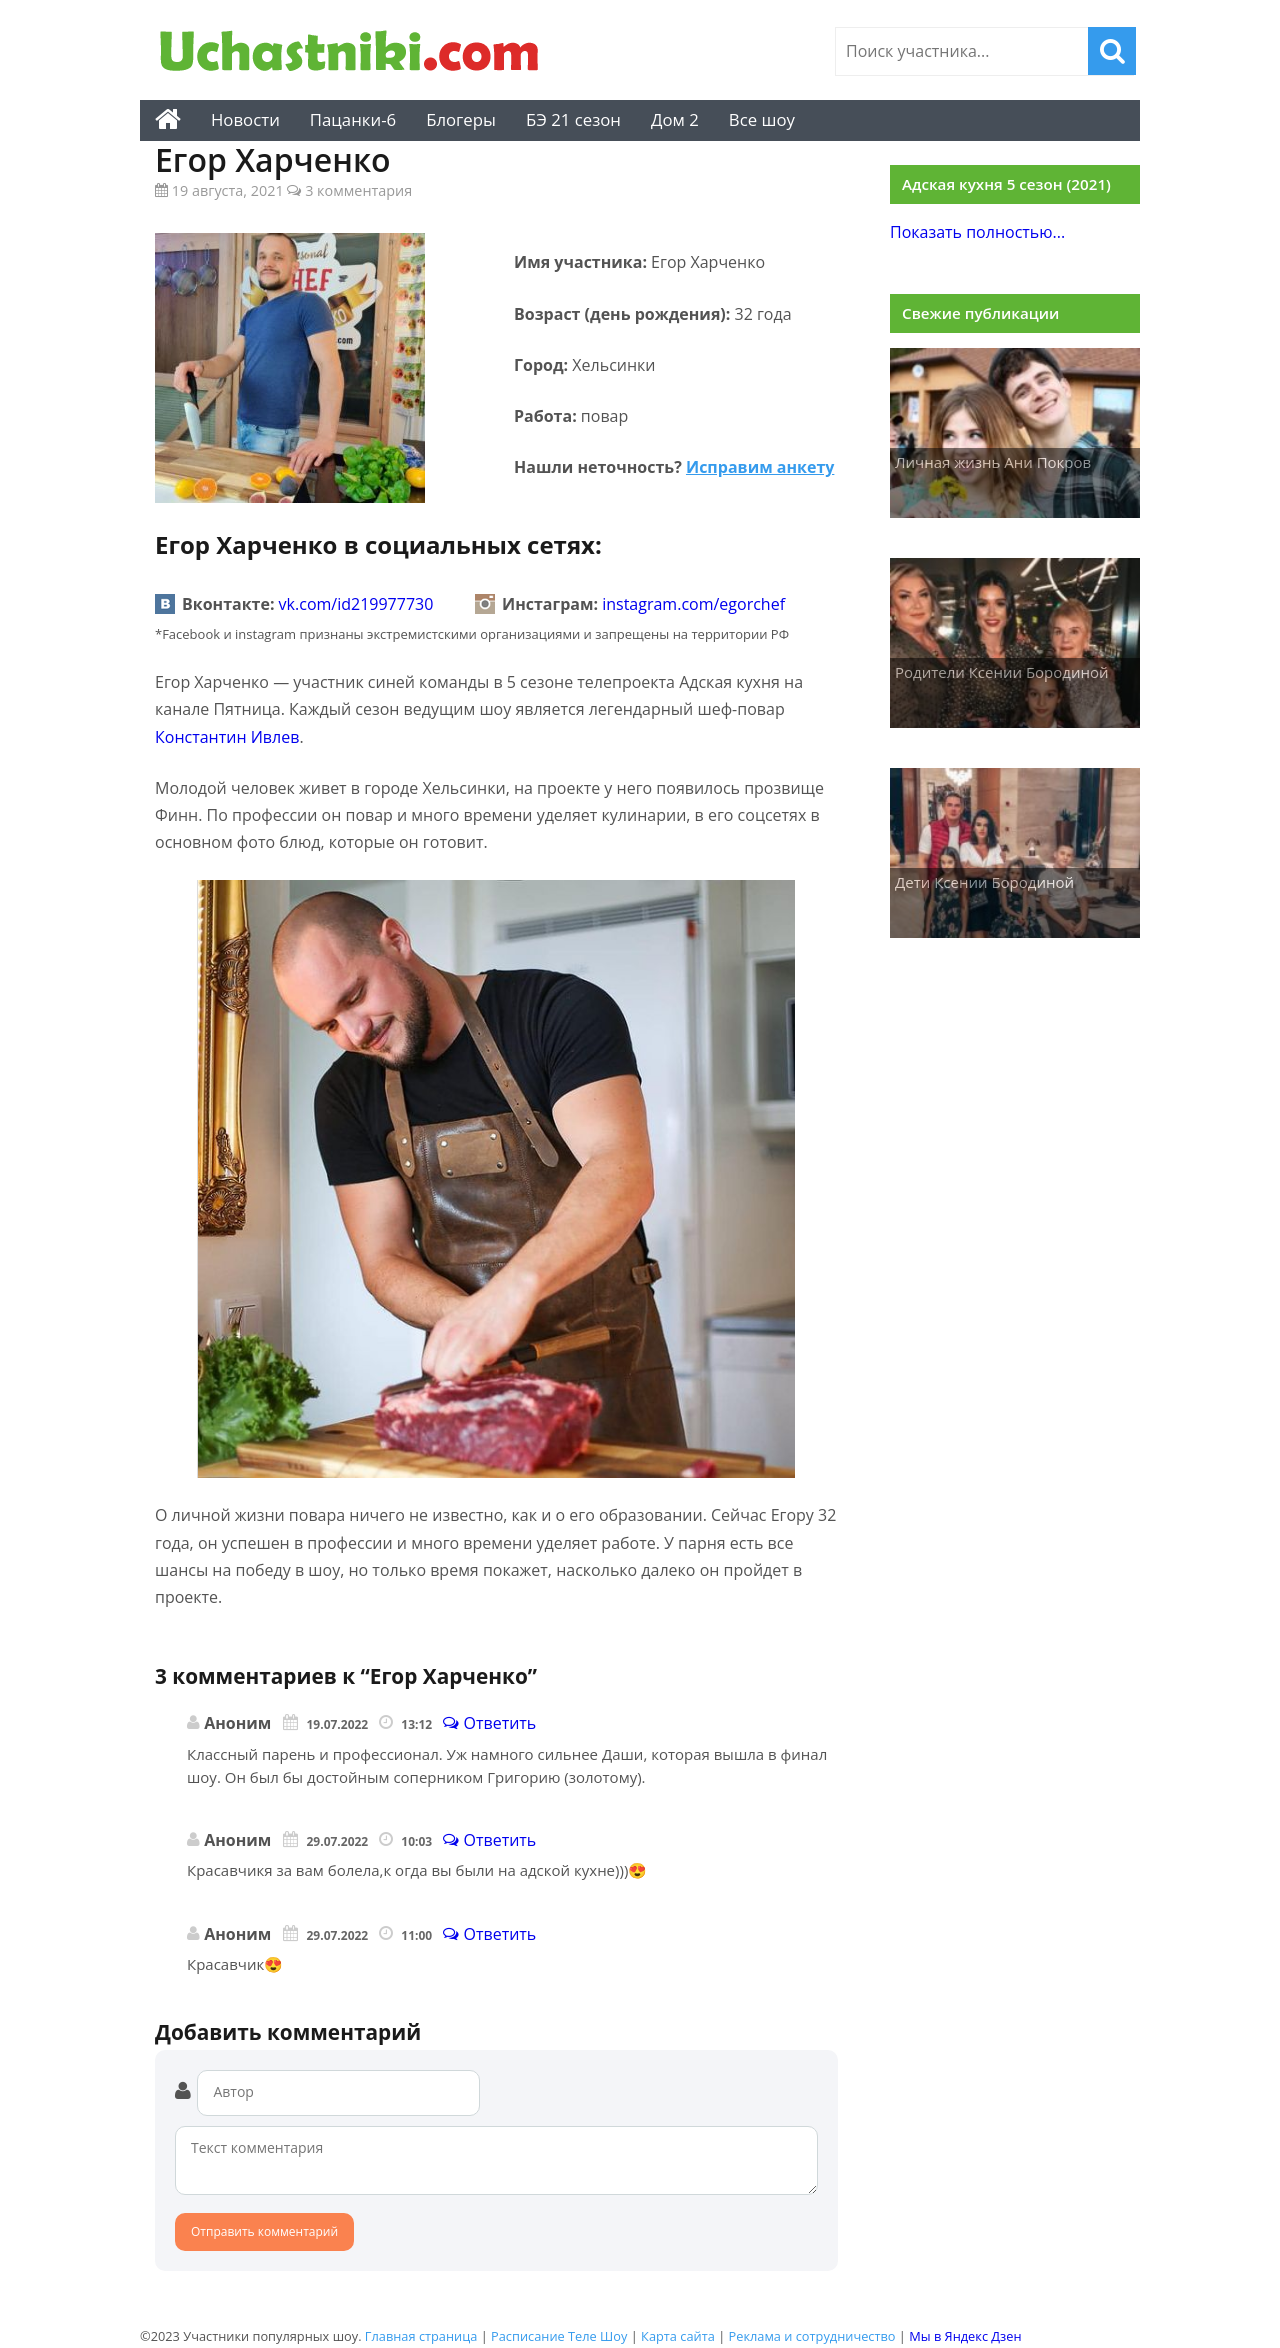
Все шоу (762, 119)
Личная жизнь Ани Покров (993, 462)
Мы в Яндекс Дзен (965, 2336)
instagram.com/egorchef (693, 604)
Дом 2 (675, 119)
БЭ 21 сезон (573, 119)
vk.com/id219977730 (356, 604)
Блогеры (461, 119)
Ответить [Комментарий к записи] (489, 1723)
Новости (245, 119)
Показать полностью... (977, 232)
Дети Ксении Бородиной (984, 882)
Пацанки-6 (353, 119)
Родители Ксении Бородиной (1002, 672)
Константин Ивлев (227, 737)
